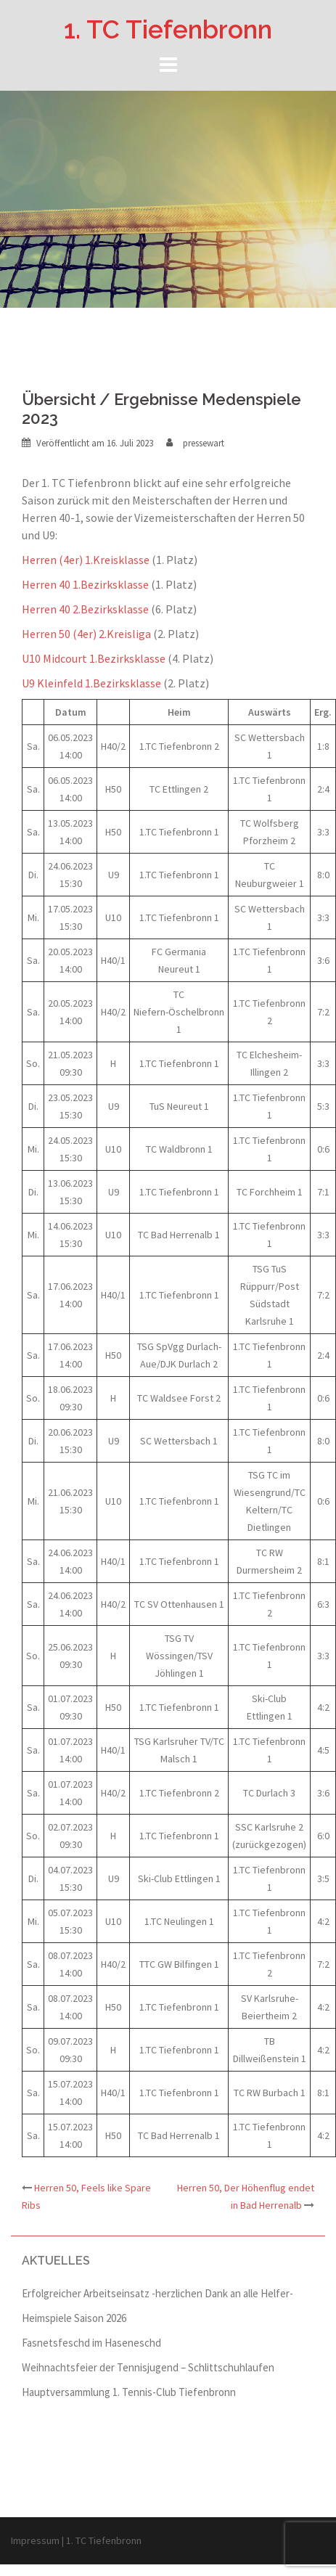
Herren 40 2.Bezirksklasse (85, 609)
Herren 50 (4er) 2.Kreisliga (86, 633)
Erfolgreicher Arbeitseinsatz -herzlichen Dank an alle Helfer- (157, 2293)
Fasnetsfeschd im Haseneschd (91, 2343)
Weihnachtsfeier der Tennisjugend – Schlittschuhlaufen (148, 2367)
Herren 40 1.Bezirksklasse (85, 584)
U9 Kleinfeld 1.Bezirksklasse (91, 683)
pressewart (203, 443)
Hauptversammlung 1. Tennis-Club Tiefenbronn (129, 2392)
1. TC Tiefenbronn (168, 29)
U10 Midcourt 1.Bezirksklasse (93, 658)
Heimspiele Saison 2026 (74, 2318)
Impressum (35, 2540)
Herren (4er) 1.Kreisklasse (85, 559)
